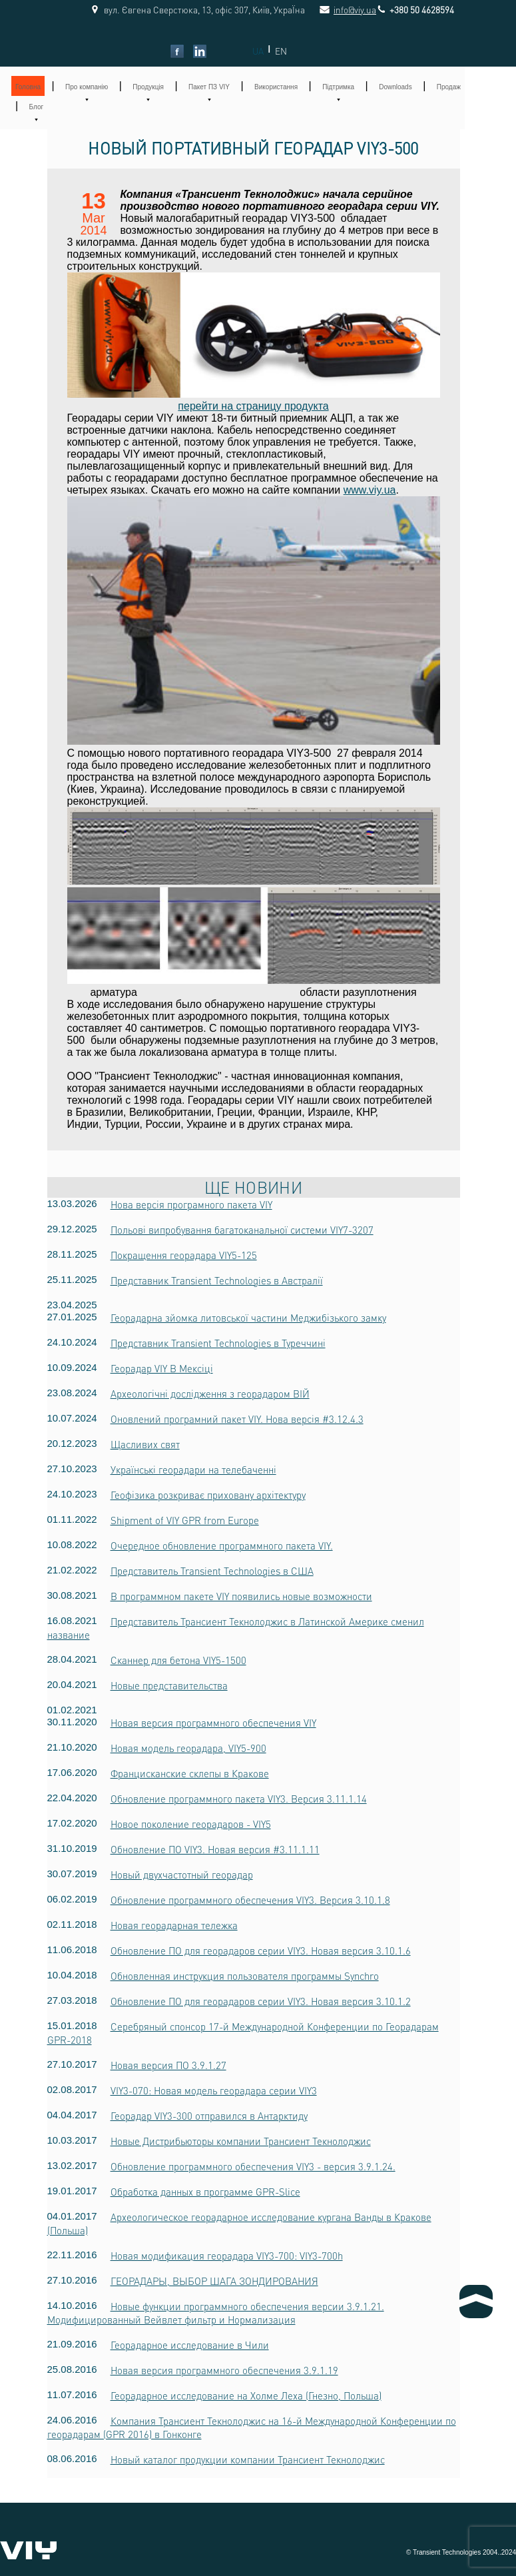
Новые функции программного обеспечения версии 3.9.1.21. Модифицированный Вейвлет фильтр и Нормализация (215, 2313)
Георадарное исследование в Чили (190, 2345)
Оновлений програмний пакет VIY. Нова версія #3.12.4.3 (237, 1419)
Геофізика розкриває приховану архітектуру (208, 1495)
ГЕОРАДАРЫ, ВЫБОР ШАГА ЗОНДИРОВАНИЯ (214, 2281)
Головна (28, 87)
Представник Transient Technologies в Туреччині (218, 1343)
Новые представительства (169, 1685)
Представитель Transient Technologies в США (212, 1570)
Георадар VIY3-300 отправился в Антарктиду (209, 2115)
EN (281, 51)
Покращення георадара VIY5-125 (184, 1255)
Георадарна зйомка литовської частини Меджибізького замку (248, 1317)
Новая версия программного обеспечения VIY (213, 1722)
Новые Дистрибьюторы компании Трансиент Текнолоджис (241, 2141)
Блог (36, 107)
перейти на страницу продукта (253, 406)
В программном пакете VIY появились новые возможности (241, 1596)
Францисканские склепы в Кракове (190, 1773)
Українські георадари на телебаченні (193, 1469)
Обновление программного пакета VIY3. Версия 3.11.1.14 (239, 1798)
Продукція (148, 87)
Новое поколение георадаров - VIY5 (191, 1824)
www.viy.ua (370, 490)
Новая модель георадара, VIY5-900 (188, 1748)
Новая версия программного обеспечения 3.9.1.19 (224, 2370)
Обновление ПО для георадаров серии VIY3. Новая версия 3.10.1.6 (261, 1950)
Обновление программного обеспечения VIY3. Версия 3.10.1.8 (250, 1900)
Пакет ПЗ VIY (209, 87)
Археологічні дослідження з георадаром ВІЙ (210, 1393)
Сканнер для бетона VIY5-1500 (178, 1660)
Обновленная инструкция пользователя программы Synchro (245, 1975)
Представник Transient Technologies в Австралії (217, 1280)
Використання (276, 87)
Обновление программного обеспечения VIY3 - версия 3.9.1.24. (253, 2166)
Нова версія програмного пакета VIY (191, 1204)
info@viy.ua (340, 9)
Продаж (449, 87)
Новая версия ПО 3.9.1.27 (168, 2065)
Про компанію (86, 87)
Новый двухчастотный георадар (182, 1874)
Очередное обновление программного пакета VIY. (222, 1545)
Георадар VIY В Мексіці (162, 1368)
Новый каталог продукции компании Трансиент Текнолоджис (248, 2459)
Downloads (395, 87)
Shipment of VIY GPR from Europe (185, 1520)
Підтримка (338, 87)
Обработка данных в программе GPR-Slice (205, 2191)
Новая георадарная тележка (174, 1925)
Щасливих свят (145, 1444)
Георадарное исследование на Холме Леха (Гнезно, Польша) (246, 2395)
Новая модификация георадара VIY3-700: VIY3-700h (227, 2255)
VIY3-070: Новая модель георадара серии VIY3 (214, 2090)
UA (258, 51)
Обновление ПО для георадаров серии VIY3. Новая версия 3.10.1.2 (261, 2001)
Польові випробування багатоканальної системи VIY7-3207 (242, 1229)
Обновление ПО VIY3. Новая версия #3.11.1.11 (215, 1849)
